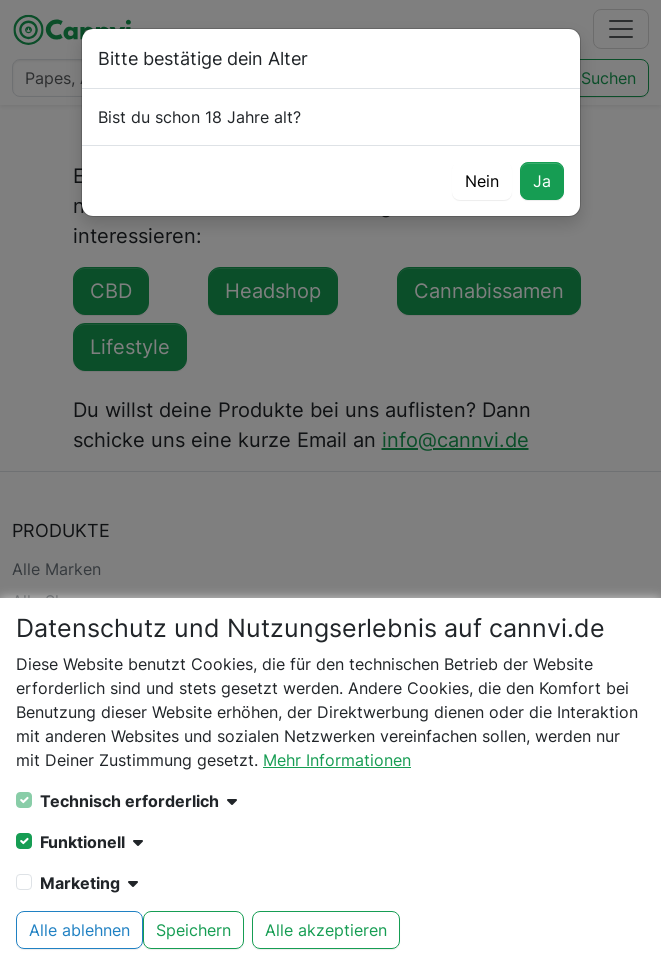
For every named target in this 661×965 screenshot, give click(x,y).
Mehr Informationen (337, 760)
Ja (542, 181)
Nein (482, 181)
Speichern (193, 930)
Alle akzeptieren (326, 930)
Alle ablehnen (79, 930)
